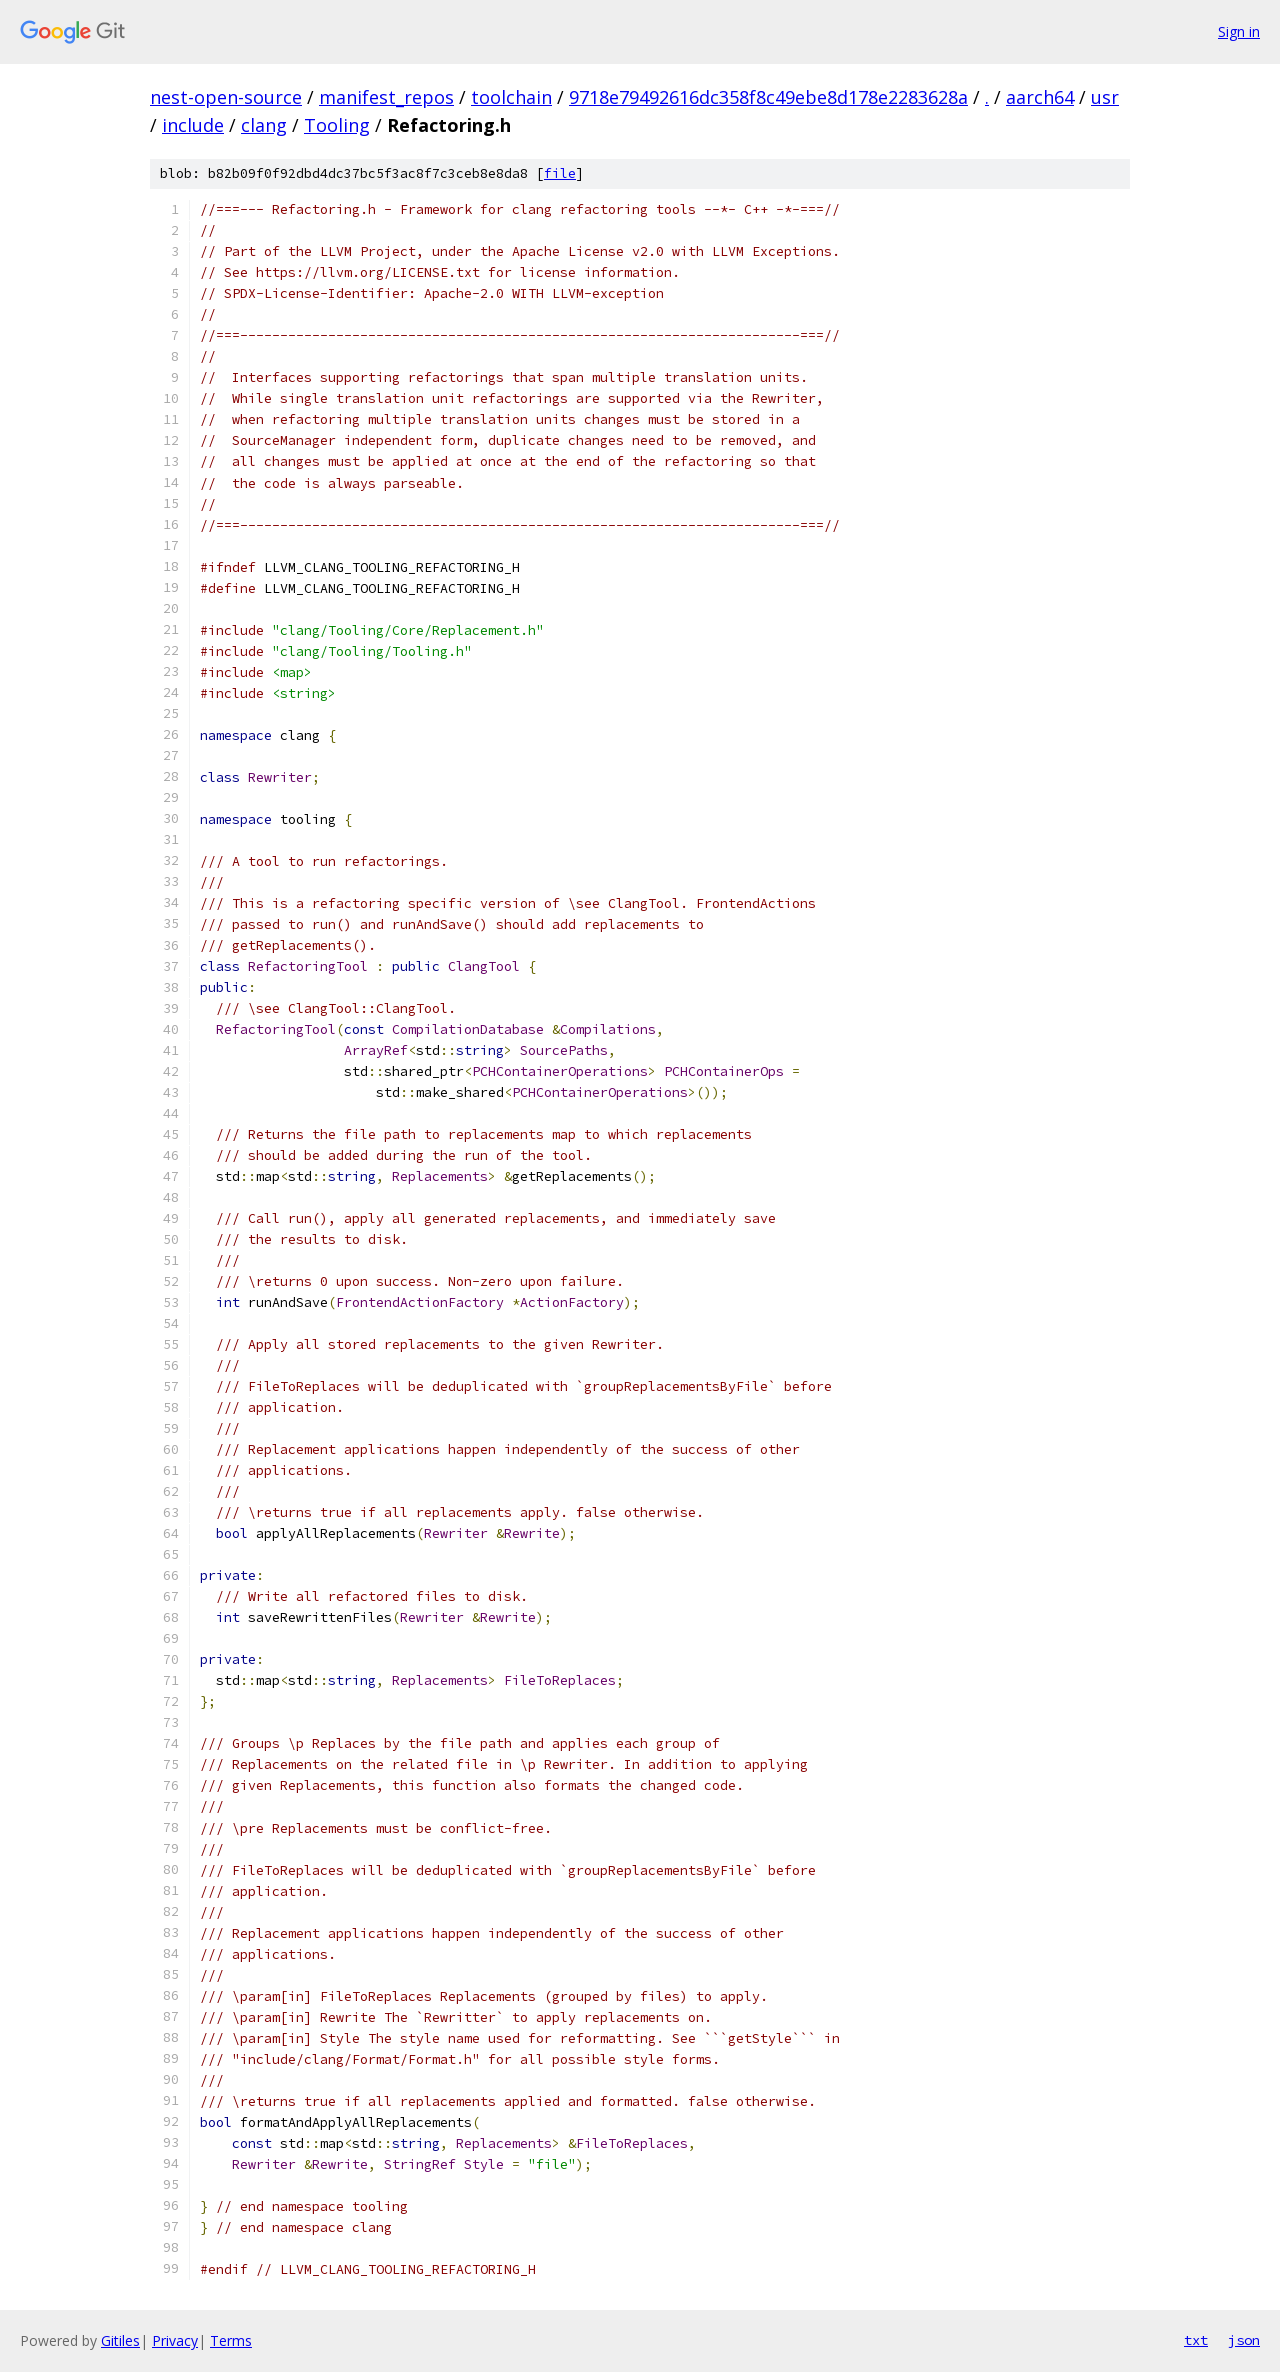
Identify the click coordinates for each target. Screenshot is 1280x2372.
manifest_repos (386, 97)
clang (264, 125)
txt (1196, 2340)
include (193, 125)
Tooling (337, 125)
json (1244, 2340)
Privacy (175, 2340)
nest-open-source (226, 97)
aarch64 (1040, 97)
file (560, 173)
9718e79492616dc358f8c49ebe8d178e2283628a (768, 97)
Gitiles (120, 2340)
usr (1105, 97)
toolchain (511, 97)
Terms (231, 2340)
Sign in (1239, 31)
